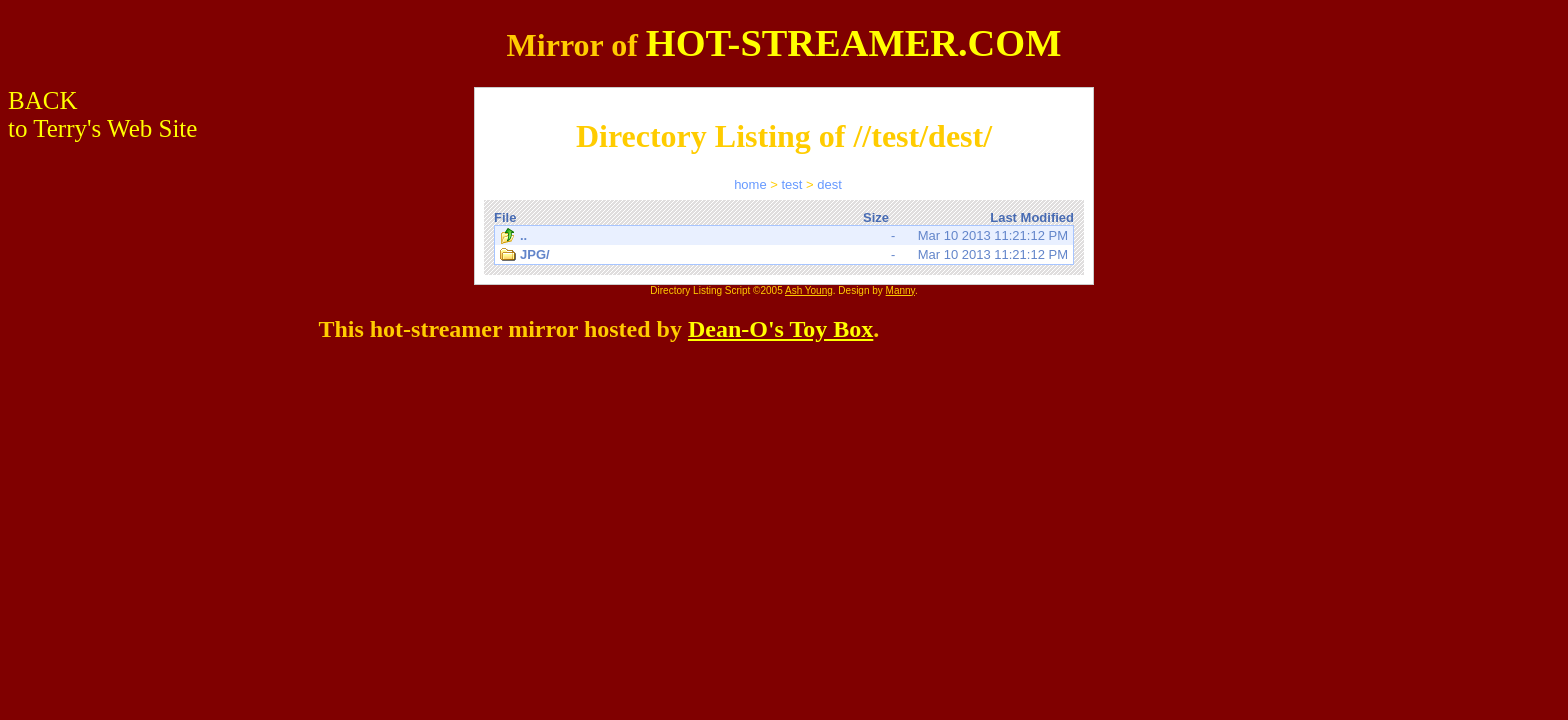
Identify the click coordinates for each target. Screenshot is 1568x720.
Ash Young (809, 290)
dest (829, 184)
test (791, 184)
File (505, 217)
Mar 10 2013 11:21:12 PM (784, 236)
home (750, 184)
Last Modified (1032, 217)
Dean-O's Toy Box (780, 329)
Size (876, 217)
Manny (900, 290)
